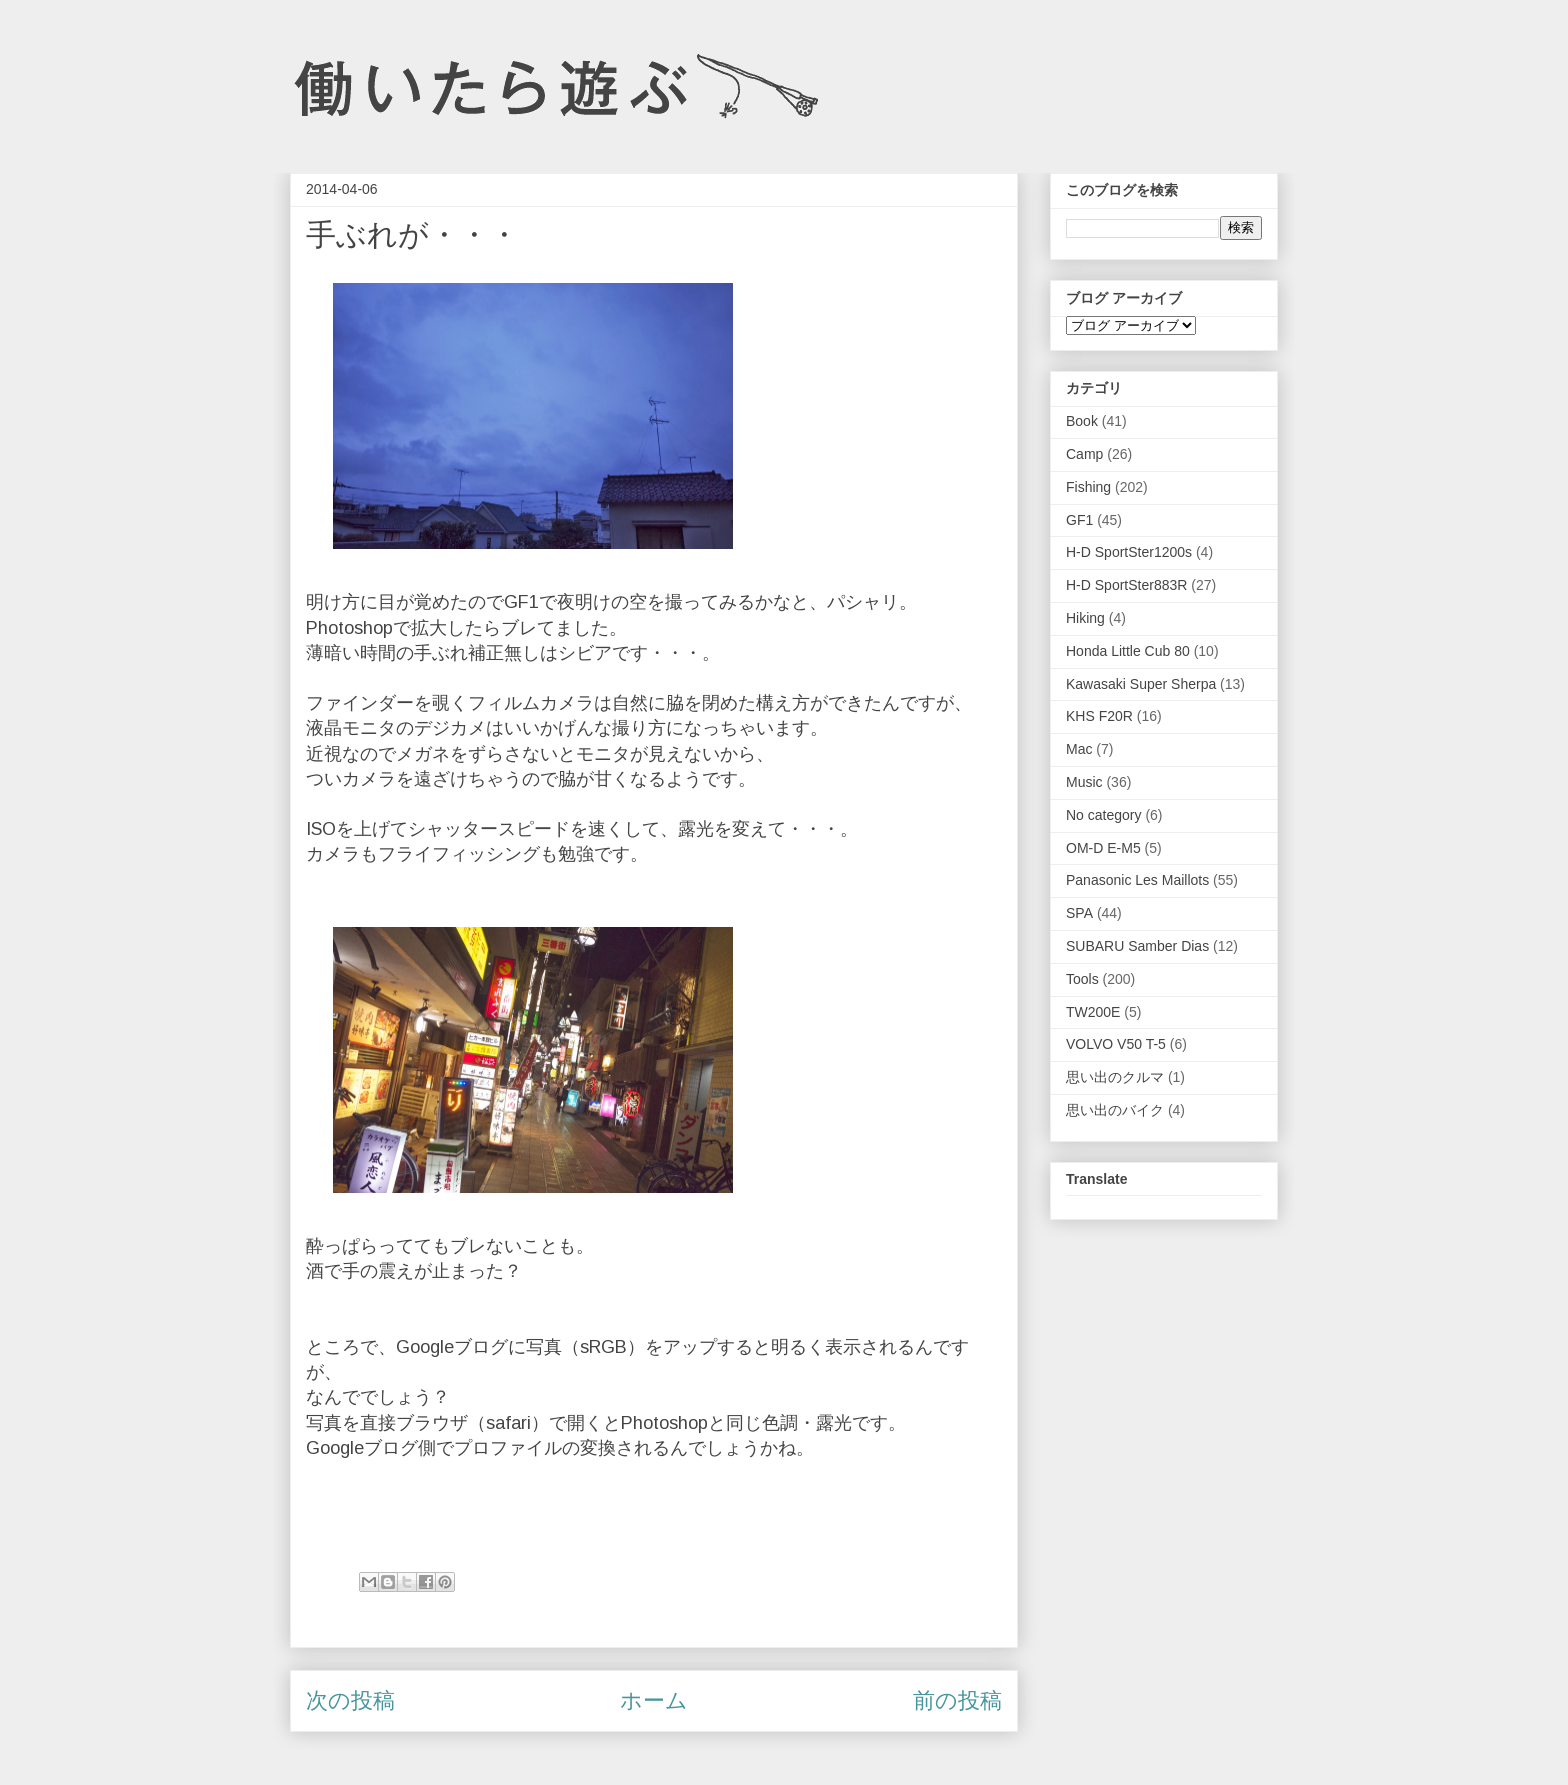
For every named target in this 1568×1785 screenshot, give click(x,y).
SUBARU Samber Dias (1137, 946)
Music (1084, 782)
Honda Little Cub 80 (1128, 651)
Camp (1084, 454)
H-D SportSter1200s (1129, 552)
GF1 (1079, 520)
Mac (1079, 749)
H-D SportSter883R (1126, 585)
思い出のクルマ (1115, 1077)
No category (1103, 815)
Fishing (1088, 487)
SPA (1079, 913)
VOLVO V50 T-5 (1116, 1044)
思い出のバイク (1115, 1110)
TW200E (1093, 1012)
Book (1082, 421)
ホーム (654, 1700)
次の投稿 (350, 1700)
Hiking (1085, 618)
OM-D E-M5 (1103, 848)
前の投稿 (957, 1700)
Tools (1082, 979)
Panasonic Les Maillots (1137, 880)
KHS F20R (1099, 716)
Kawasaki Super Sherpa (1141, 684)
